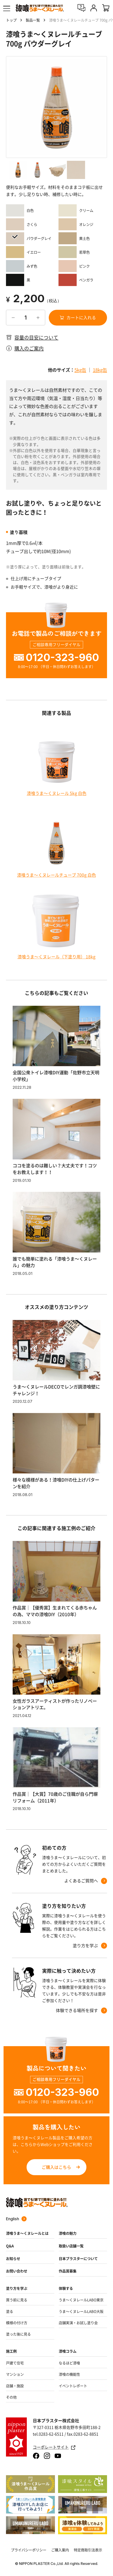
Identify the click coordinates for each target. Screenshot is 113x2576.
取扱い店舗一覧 (71, 2245)
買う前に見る (16, 2299)
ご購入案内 (60, 2549)
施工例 (11, 2351)
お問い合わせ (16, 2271)
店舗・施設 (15, 2385)
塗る (9, 2311)
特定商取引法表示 (88, 2549)
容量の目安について (36, 337)
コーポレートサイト (54, 2447)
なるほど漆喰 (69, 2362)
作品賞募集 (67, 2271)
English (16, 2218)
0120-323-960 (62, 657)
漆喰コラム (67, 2351)
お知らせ (13, 2258)
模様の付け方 (16, 2322)
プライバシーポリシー (28, 2549)
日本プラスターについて (78, 2258)
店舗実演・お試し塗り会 (78, 2322)
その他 (11, 2397)
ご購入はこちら (56, 2167)
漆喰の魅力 (67, 2233)
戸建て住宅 (15, 2362)
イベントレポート (73, 2385)
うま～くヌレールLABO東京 (81, 2299)
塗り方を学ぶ (16, 2288)
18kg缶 (100, 369)
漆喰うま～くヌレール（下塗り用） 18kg (56, 957)
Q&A (10, 2245)
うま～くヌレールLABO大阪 (81, 2311)
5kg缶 (80, 369)
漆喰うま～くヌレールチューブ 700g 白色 (56, 875)
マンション (15, 2374)
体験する (66, 2288)
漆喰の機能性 (69, 2374)
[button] (6, 8)
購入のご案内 (29, 348)
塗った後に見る (18, 2334)
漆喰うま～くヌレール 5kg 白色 (56, 793)
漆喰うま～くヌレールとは (27, 2233)
